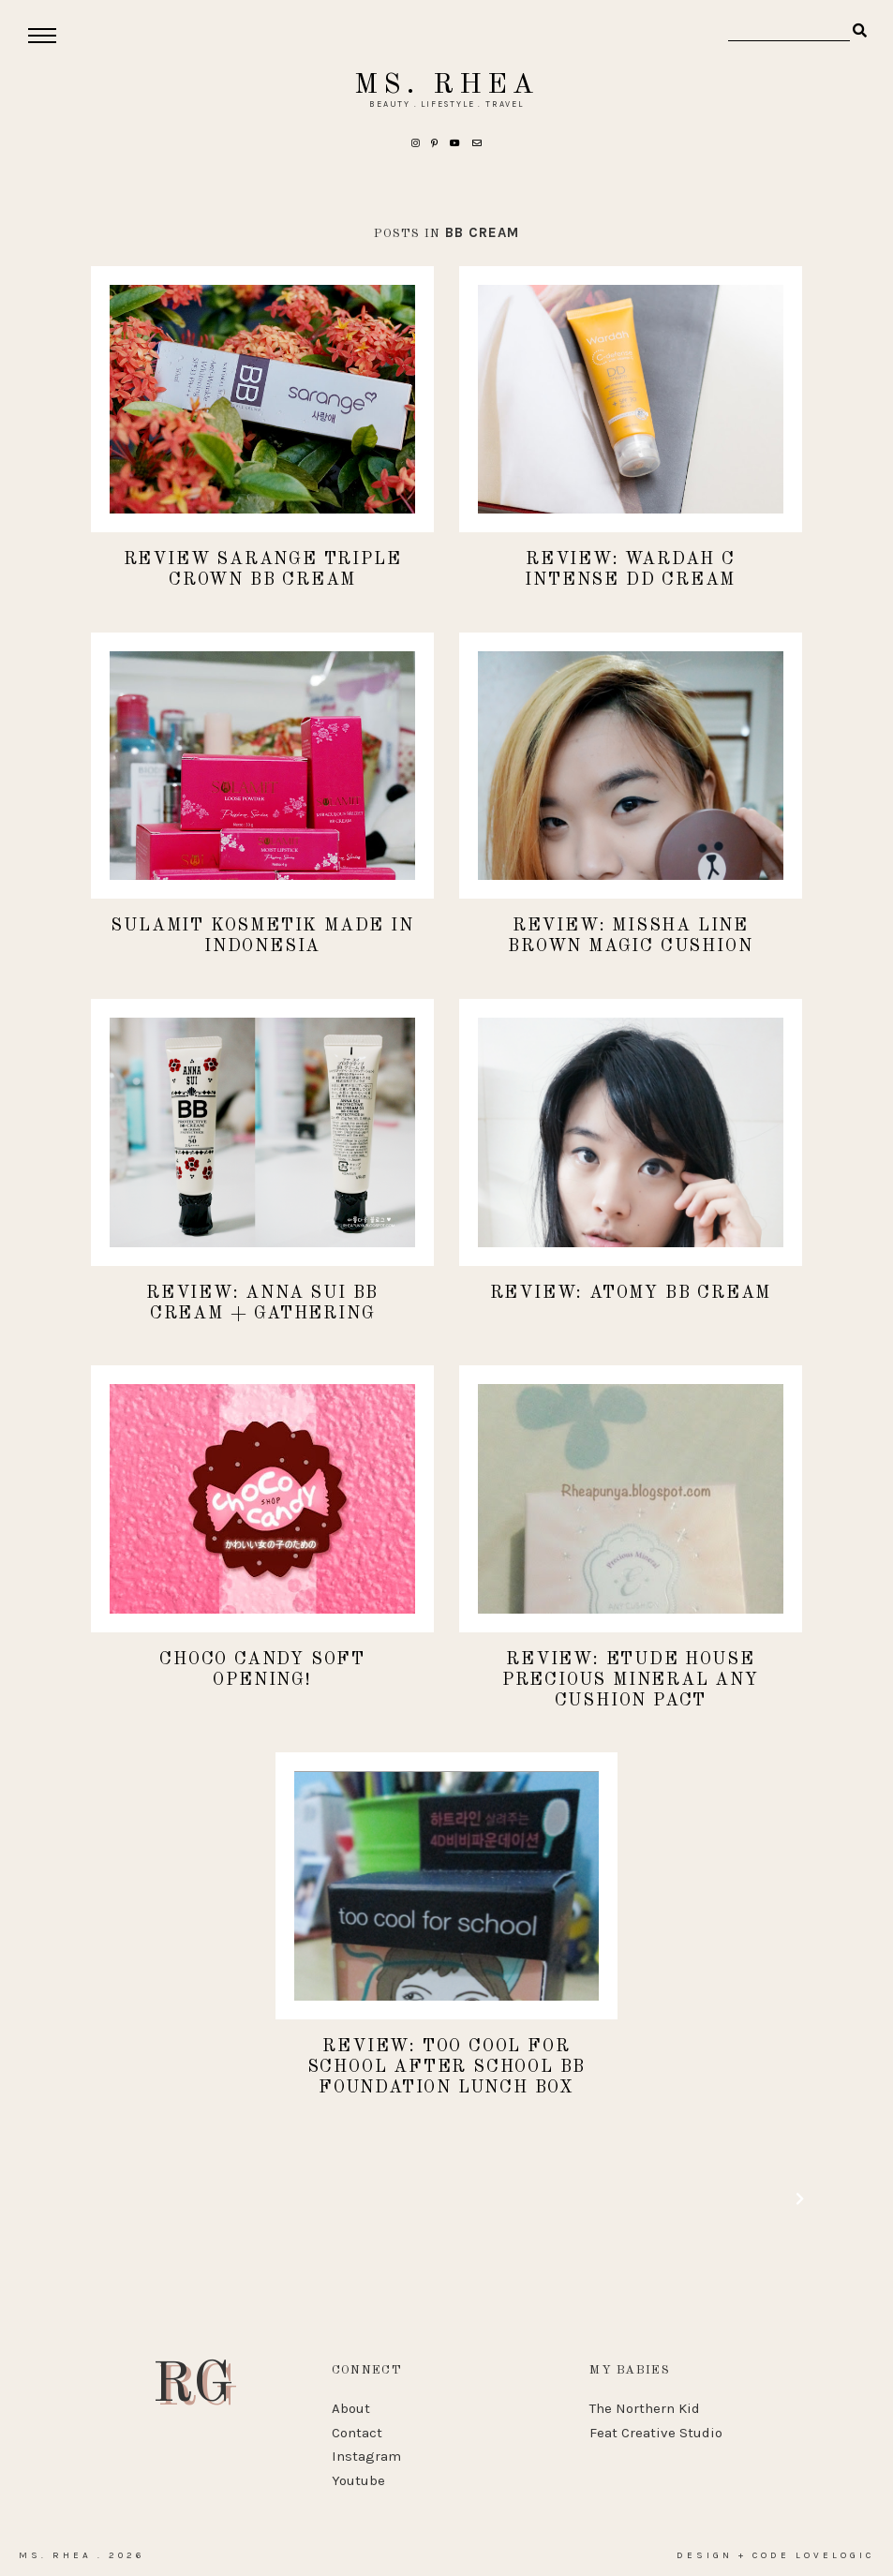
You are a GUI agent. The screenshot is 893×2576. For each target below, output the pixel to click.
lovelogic (835, 2555)
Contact (357, 2432)
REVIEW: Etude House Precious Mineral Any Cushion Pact (630, 1680)
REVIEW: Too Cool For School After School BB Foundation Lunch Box (447, 2067)
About (351, 2408)
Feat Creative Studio (655, 2432)
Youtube (358, 2480)
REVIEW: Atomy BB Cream (631, 1293)
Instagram (366, 2456)
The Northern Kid (644, 2408)
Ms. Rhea (446, 85)
